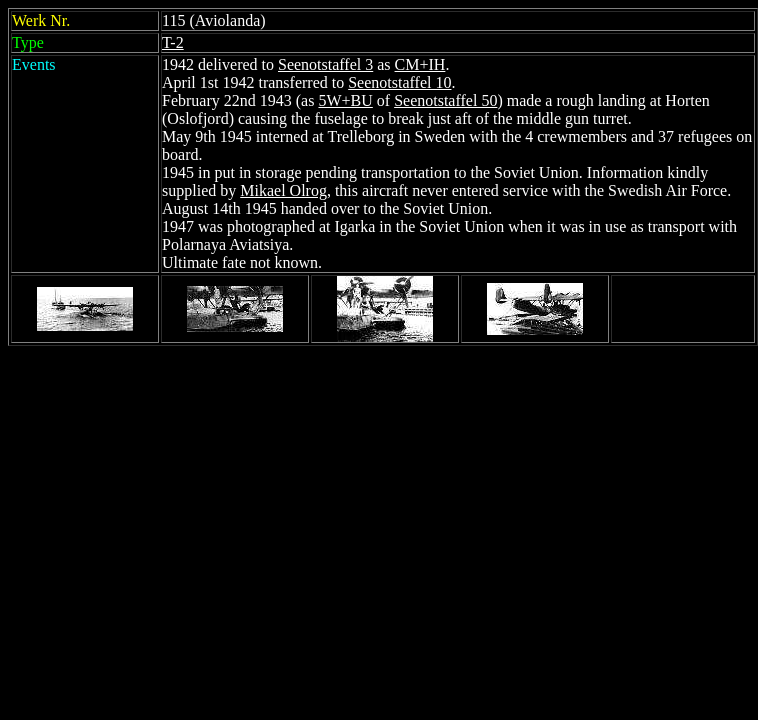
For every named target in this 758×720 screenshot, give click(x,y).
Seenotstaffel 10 (399, 82)
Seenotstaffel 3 (325, 64)
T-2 (173, 42)
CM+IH (420, 64)
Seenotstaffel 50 (445, 100)
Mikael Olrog (283, 190)
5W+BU (345, 100)
